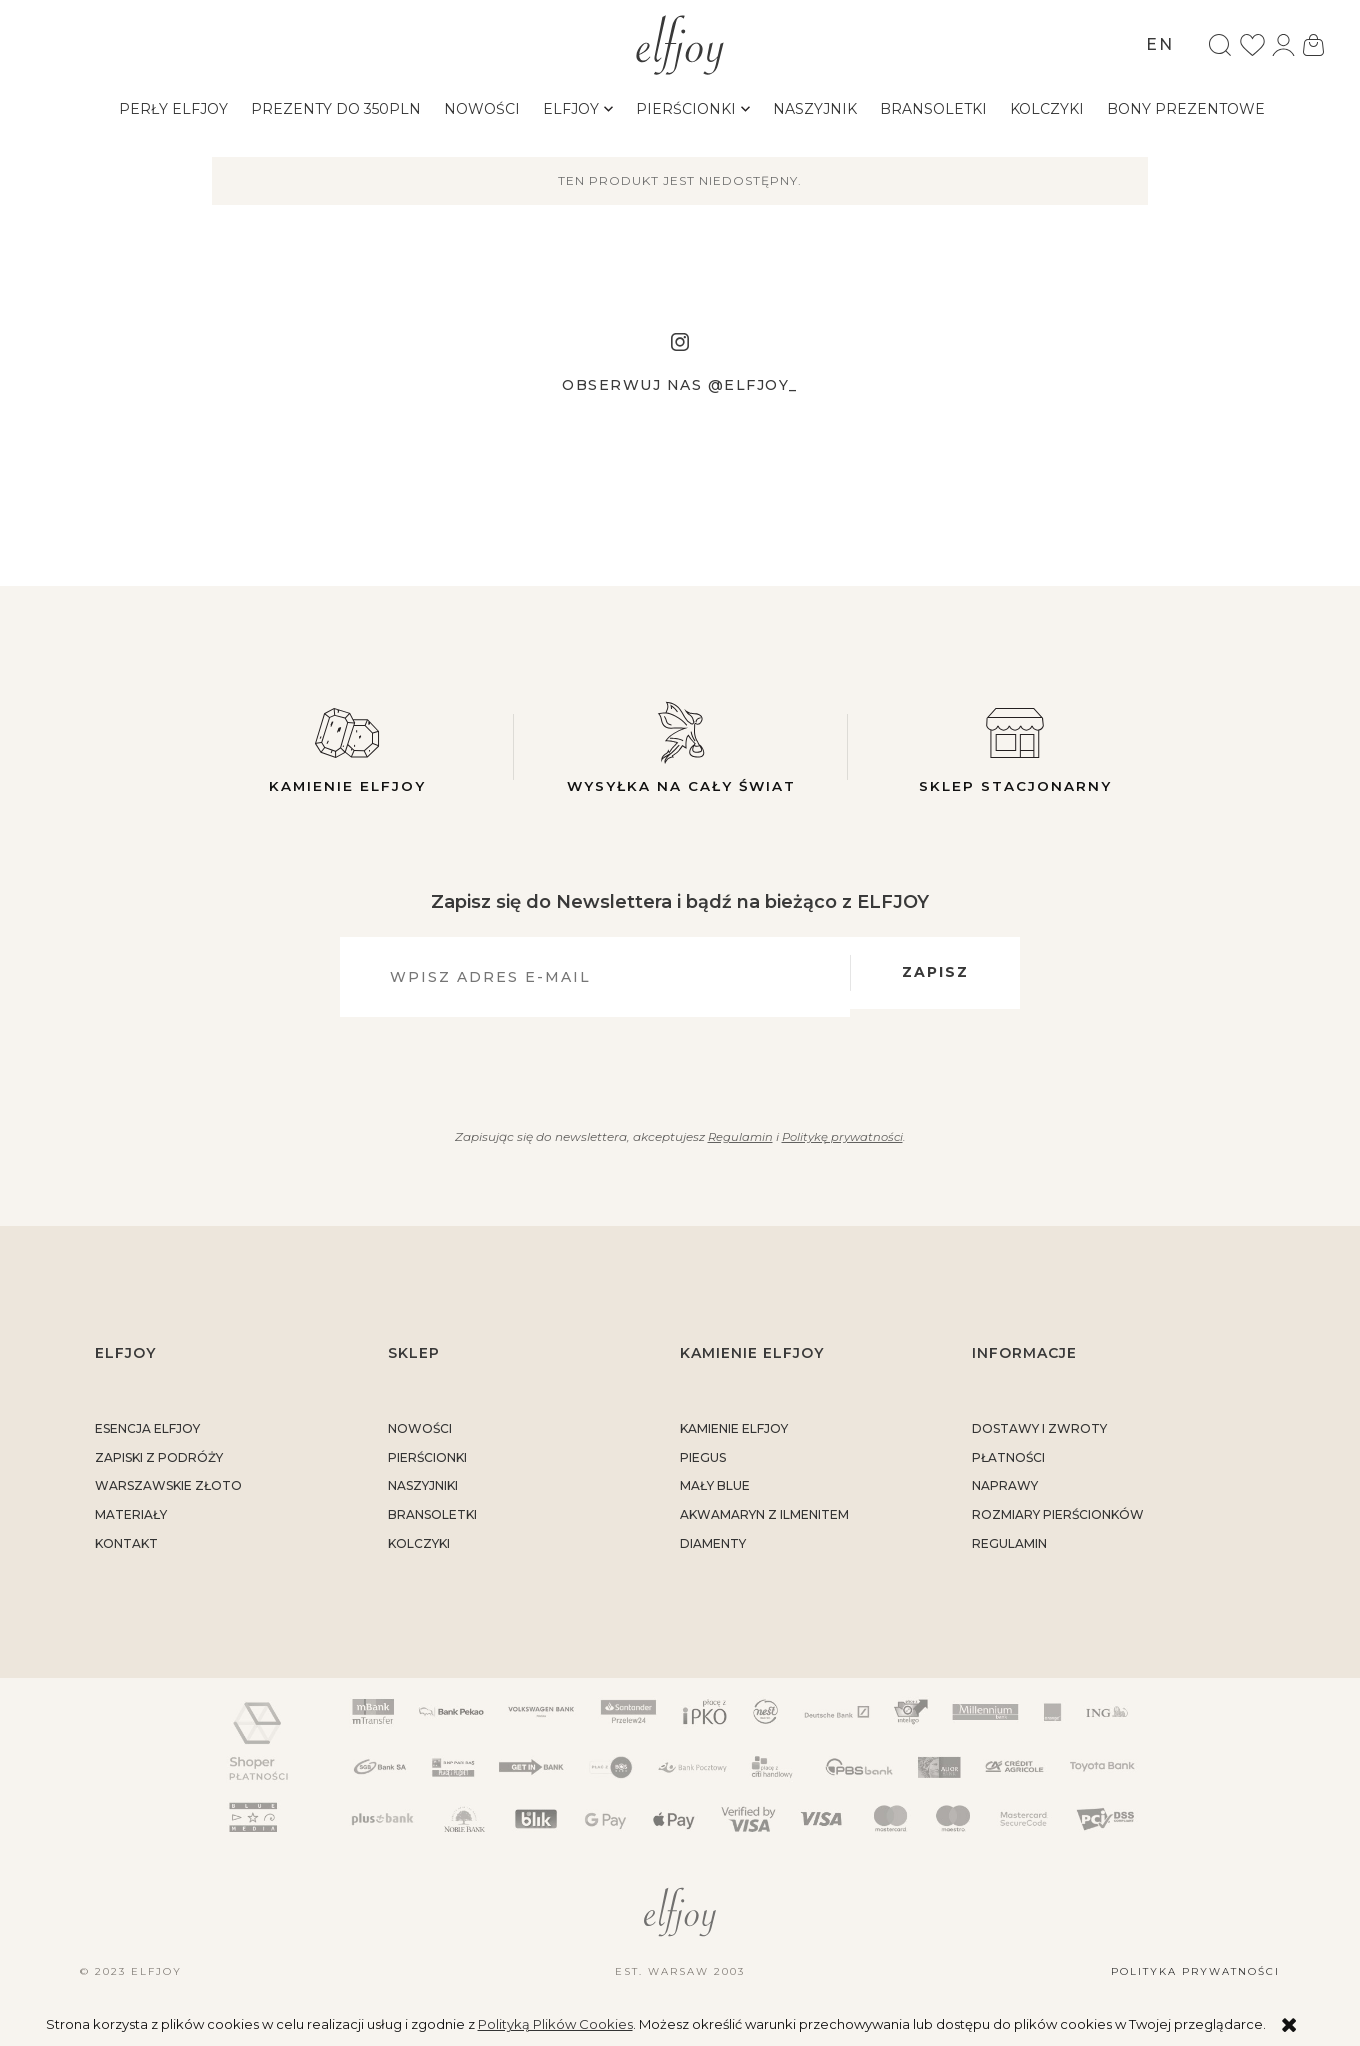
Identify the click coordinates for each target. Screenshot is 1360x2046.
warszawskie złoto (168, 1494)
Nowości (420, 1436)
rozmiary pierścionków (1058, 1523)
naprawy (1005, 1494)
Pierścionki (427, 1465)
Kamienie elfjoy (347, 747)
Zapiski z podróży (159, 1465)
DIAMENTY (713, 1551)
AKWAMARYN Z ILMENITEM (764, 1523)
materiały (131, 1523)
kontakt (126, 1551)
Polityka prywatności (1195, 1980)
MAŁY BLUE (715, 1494)
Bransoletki (432, 1523)
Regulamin (736, 1144)
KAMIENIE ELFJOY (734, 1436)
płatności (1008, 1465)
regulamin (1009, 1551)
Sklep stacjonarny (1015, 747)
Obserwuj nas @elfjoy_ (680, 385)
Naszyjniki (423, 1494)
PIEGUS (703, 1465)
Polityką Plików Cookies (555, 2024)
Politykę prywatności (843, 1144)
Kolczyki (419, 1551)
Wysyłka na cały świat (681, 747)
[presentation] (668, 1073)
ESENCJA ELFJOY (147, 1436)
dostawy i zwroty (1039, 1436)
